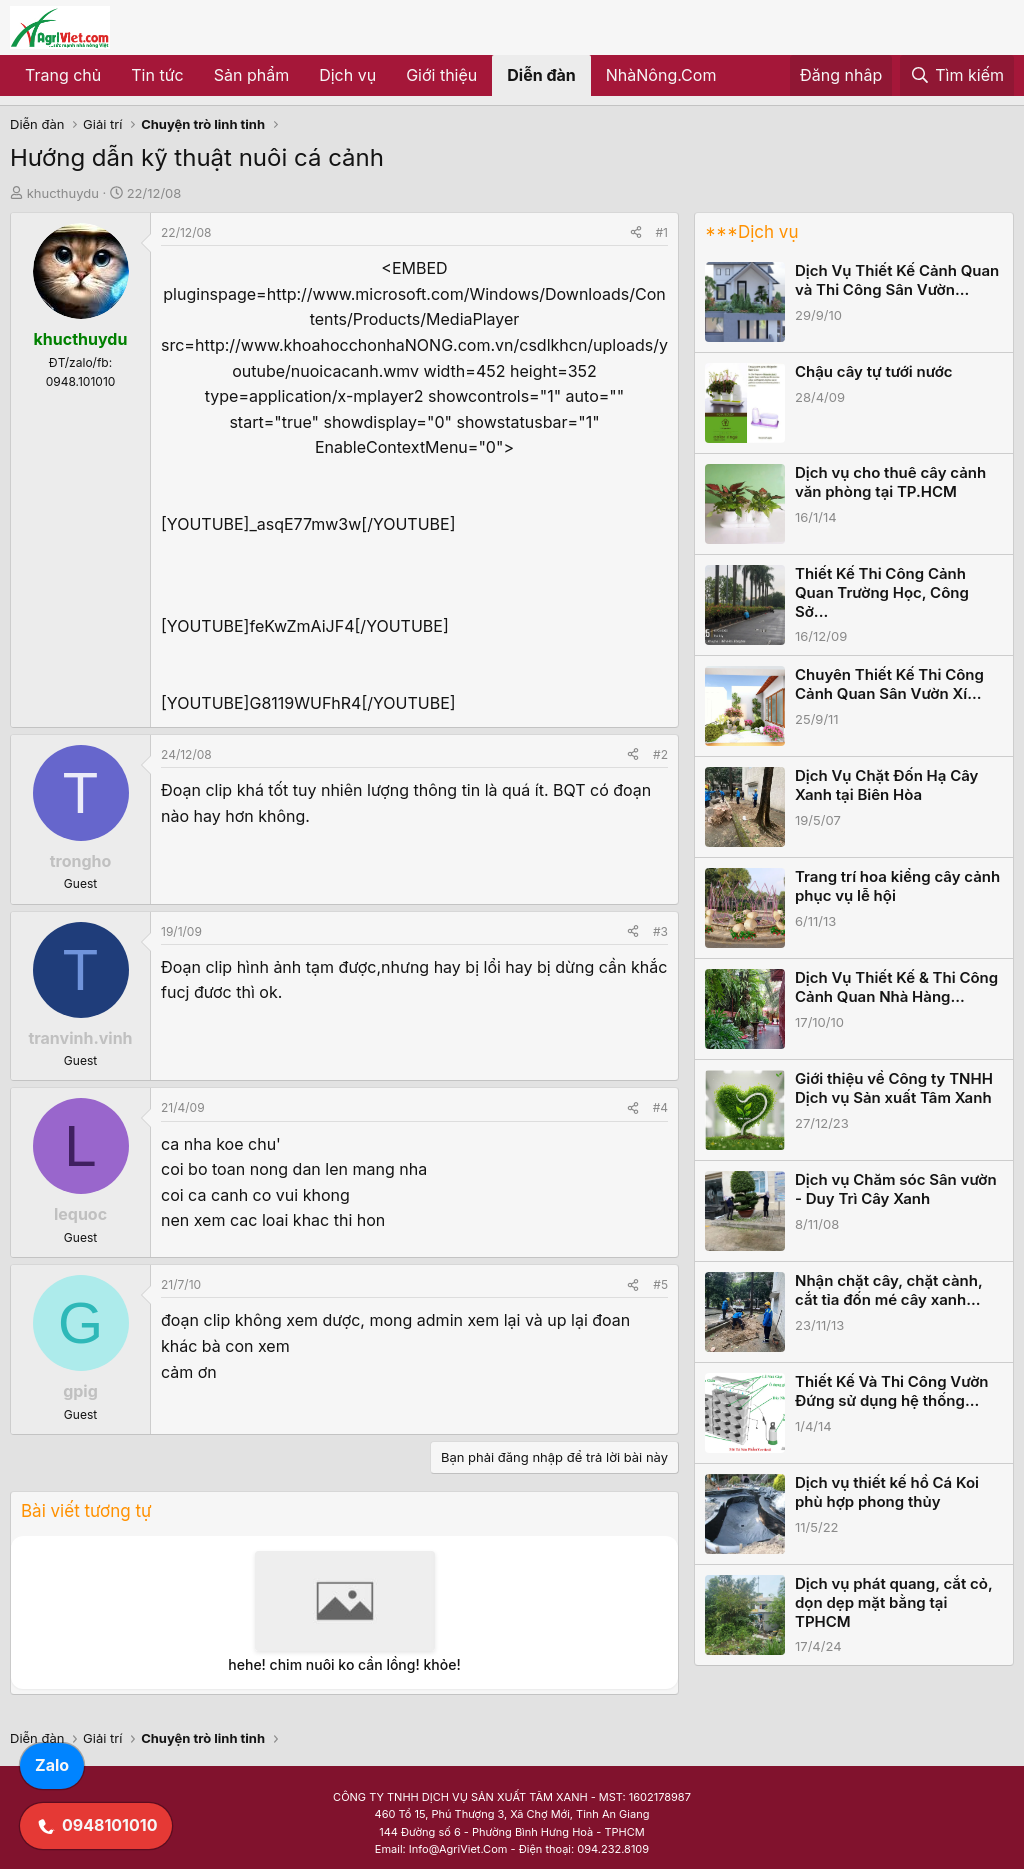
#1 (662, 232)
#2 (660, 754)
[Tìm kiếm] (957, 76)
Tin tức (157, 75)
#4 (660, 1107)
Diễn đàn (541, 75)
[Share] (636, 232)
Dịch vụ (347, 75)
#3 (660, 931)
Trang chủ (63, 75)
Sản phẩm (251, 75)
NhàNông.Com (661, 75)
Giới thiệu (441, 75)
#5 (660, 1284)
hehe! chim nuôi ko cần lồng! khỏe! (344, 1664)
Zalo (52, 1765)
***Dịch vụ (751, 232)
